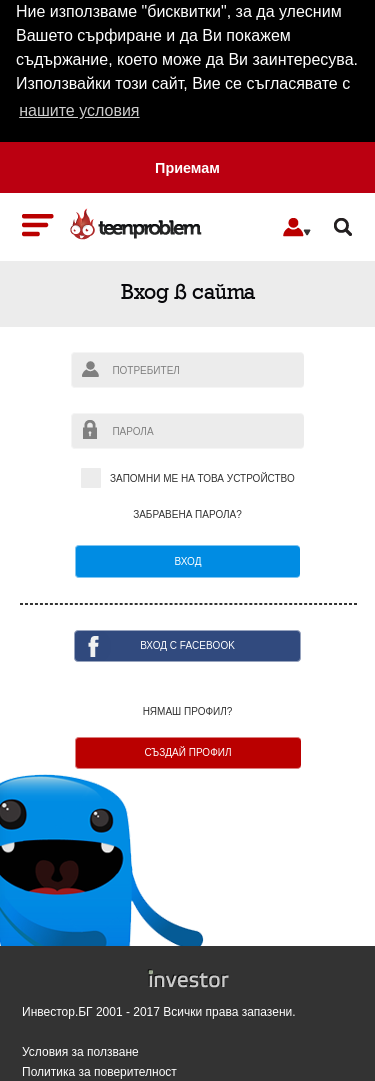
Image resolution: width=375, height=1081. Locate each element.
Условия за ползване (80, 1052)
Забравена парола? (187, 515)
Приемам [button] (187, 168)
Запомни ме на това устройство (187, 479)
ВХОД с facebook (187, 645)
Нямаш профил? (188, 712)
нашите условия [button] (79, 110)
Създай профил (187, 752)
